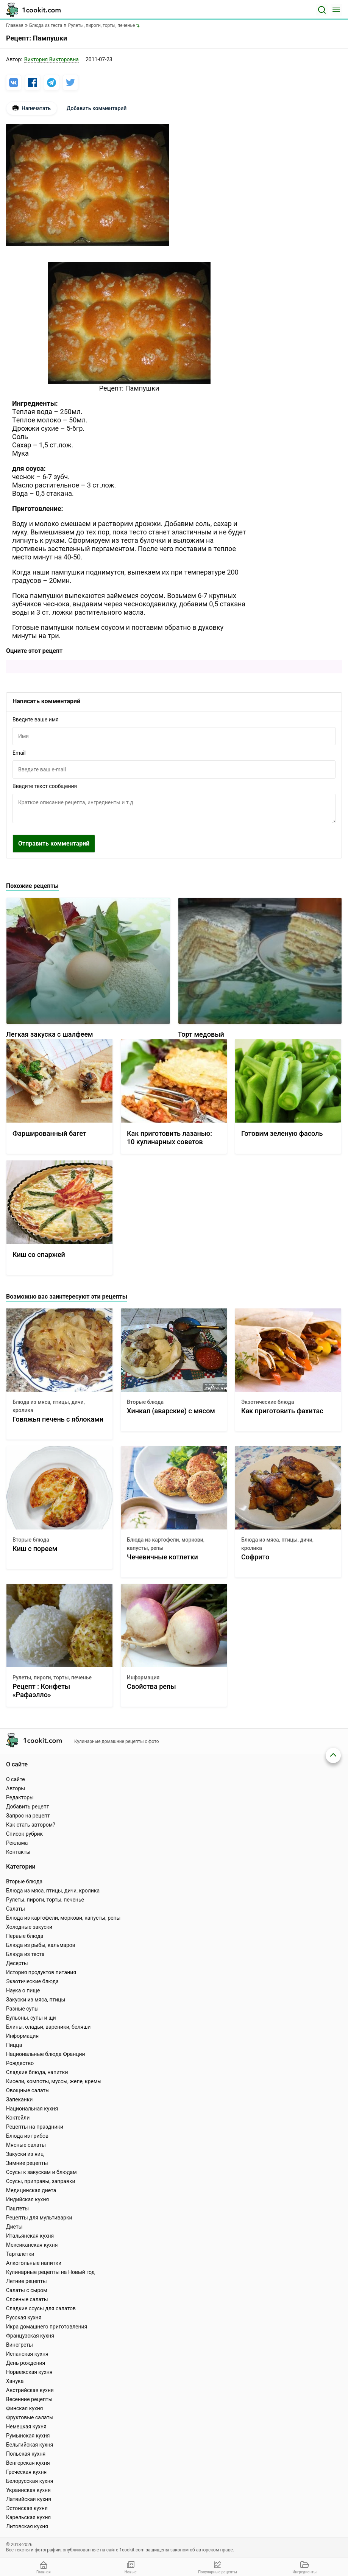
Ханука (14, 2381)
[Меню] (336, 10)
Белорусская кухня (29, 2481)
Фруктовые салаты (29, 2417)
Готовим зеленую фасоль (282, 1133)
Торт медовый (201, 1034)
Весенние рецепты (29, 2399)
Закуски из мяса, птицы (35, 2000)
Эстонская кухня (27, 2508)
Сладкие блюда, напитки (37, 2072)
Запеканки (19, 2099)
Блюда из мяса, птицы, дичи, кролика (48, 1406)
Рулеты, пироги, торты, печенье (52, 1677)
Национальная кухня (32, 2109)
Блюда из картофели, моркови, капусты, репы (165, 1544)
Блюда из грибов (27, 2136)
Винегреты (19, 2345)
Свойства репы (151, 1686)
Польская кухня (25, 2454)
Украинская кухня (28, 2490)
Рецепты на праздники (34, 2127)
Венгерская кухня (28, 2463)
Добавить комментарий (96, 108)
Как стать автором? (30, 1825)
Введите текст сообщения (44, 786)
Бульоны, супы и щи (31, 2018)
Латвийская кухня (28, 2499)
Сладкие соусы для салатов (41, 2308)
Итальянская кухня (30, 2236)
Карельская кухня (28, 2517)
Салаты (15, 1909)
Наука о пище (23, 1990)
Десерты (17, 1963)
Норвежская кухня (29, 2372)
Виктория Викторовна (51, 59)
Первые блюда (24, 1936)
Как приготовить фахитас (282, 1411)
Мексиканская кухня (32, 2245)
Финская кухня (24, 2408)
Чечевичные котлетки (162, 1557)
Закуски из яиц (25, 2154)
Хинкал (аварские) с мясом (171, 1411)
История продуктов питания (41, 1972)
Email (19, 753)
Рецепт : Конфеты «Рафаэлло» (41, 1690)
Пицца (14, 2045)
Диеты (14, 2227)
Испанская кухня (27, 2354)
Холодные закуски (29, 1927)
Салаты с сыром (26, 2290)
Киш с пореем (34, 1549)
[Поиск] (322, 10)
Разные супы (22, 2009)
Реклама (17, 1843)
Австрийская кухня (30, 2390)
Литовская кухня (27, 2526)
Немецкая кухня (26, 2426)
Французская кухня (30, 2336)
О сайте (15, 1779)
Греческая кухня (26, 2472)
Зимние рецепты (27, 2163)
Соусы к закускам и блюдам (41, 2172)
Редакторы (20, 1797)
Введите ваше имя (35, 719)
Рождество (20, 2063)
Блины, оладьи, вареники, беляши (48, 2027)
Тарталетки (20, 2254)
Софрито (255, 1557)
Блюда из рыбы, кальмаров (40, 1945)
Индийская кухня (27, 2199)
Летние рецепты (26, 2281)
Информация (143, 1677)
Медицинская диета (31, 2190)
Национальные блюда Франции (45, 2054)
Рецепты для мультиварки (39, 2218)
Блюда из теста (25, 1954)
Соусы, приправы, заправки (40, 2181)
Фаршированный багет (49, 1133)
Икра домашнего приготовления (46, 2327)
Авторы (15, 1788)
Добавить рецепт (27, 1807)
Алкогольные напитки (33, 2263)
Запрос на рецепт (28, 1816)
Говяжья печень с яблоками (57, 1419)
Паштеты (17, 2208)
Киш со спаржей (38, 1254)
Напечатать (31, 108)
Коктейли (18, 2118)
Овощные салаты (28, 2090)
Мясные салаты (26, 2145)
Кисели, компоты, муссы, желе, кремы (53, 2081)
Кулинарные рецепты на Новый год (50, 2272)
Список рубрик (24, 1834)
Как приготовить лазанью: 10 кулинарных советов (169, 1137)
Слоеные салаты (27, 2299)
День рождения (25, 2363)
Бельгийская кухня (29, 2445)
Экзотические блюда (267, 1402)
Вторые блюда (145, 1402)
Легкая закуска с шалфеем (49, 1034)
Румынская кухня (28, 2436)
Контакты (18, 1852)
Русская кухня (23, 2317)
